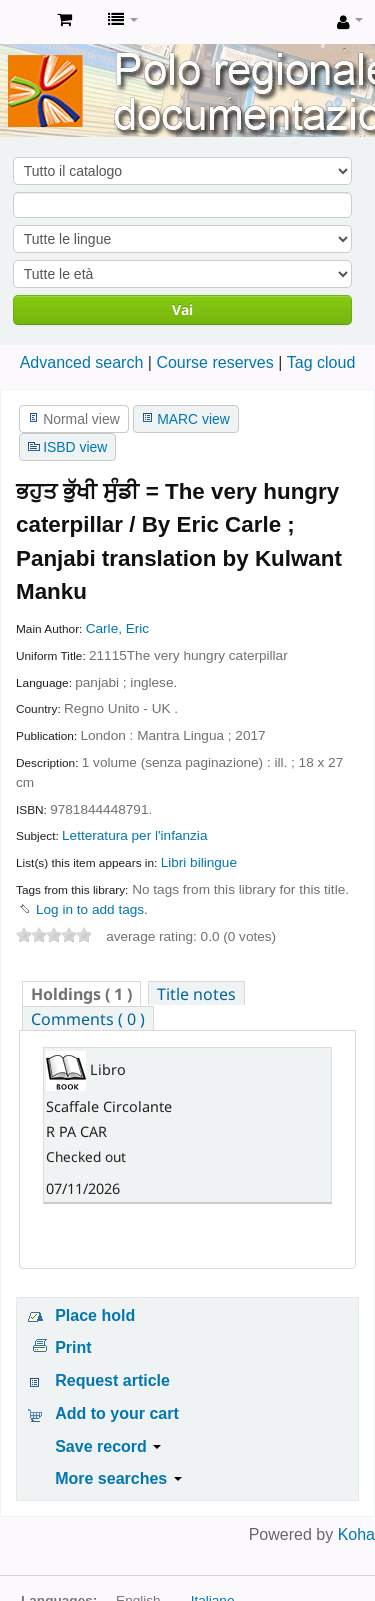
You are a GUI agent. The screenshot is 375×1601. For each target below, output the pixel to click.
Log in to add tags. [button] (92, 909)
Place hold (95, 1315)
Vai (182, 309)
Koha (356, 1534)
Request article (112, 1380)
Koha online (21, 21)
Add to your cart (117, 1413)
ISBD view (75, 447)
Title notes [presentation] (196, 994)
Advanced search (82, 362)
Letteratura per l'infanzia (134, 835)
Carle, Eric (117, 628)
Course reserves (214, 362)
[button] (64, 20)
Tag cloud (321, 362)
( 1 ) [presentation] (81, 994)
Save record (108, 1446)
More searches (118, 1478)
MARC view (193, 419)
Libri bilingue (199, 862)
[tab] (81, 993)
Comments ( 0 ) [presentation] (88, 1019)
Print (73, 1347)
